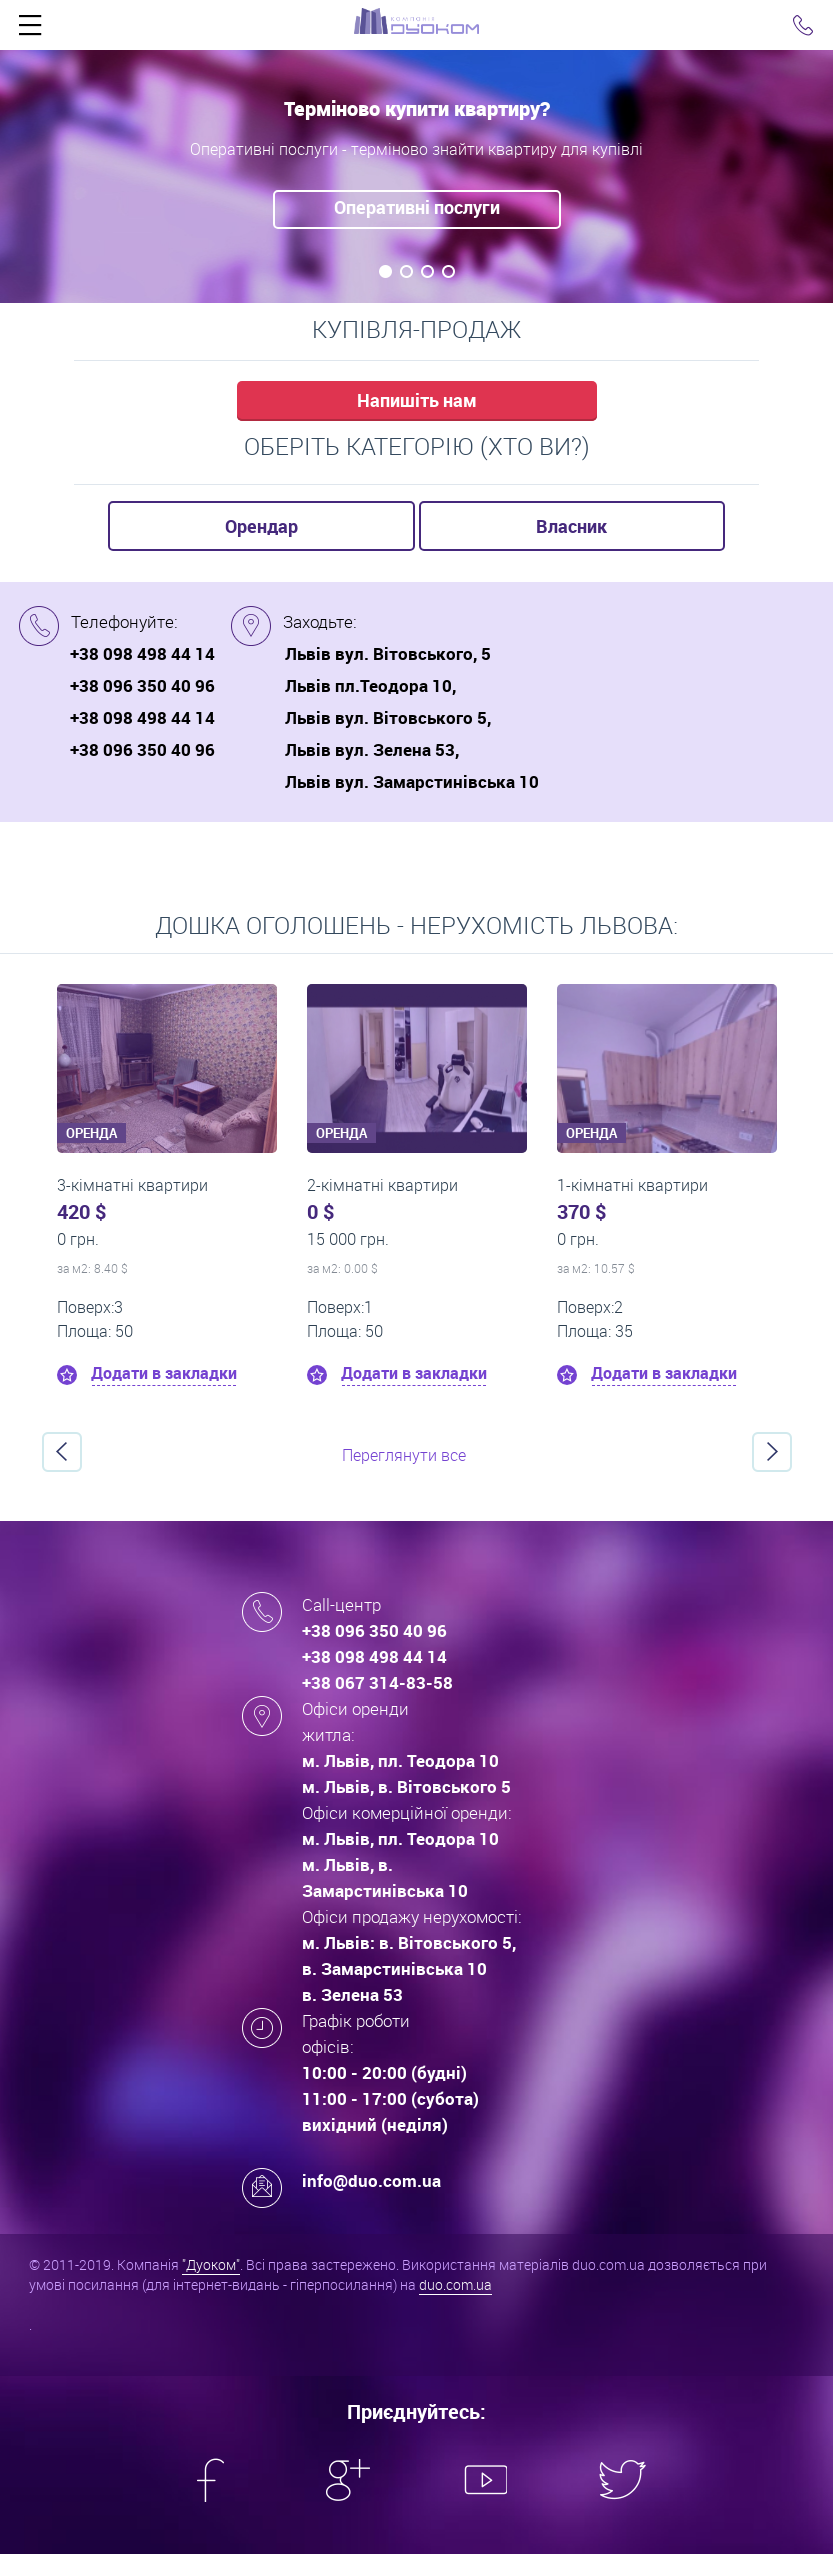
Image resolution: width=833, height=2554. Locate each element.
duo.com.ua (455, 2284)
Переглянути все (404, 1455)
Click (30, 30)
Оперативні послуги (417, 207)
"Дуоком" (211, 2264)
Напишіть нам (417, 400)
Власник (571, 526)
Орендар (261, 526)
